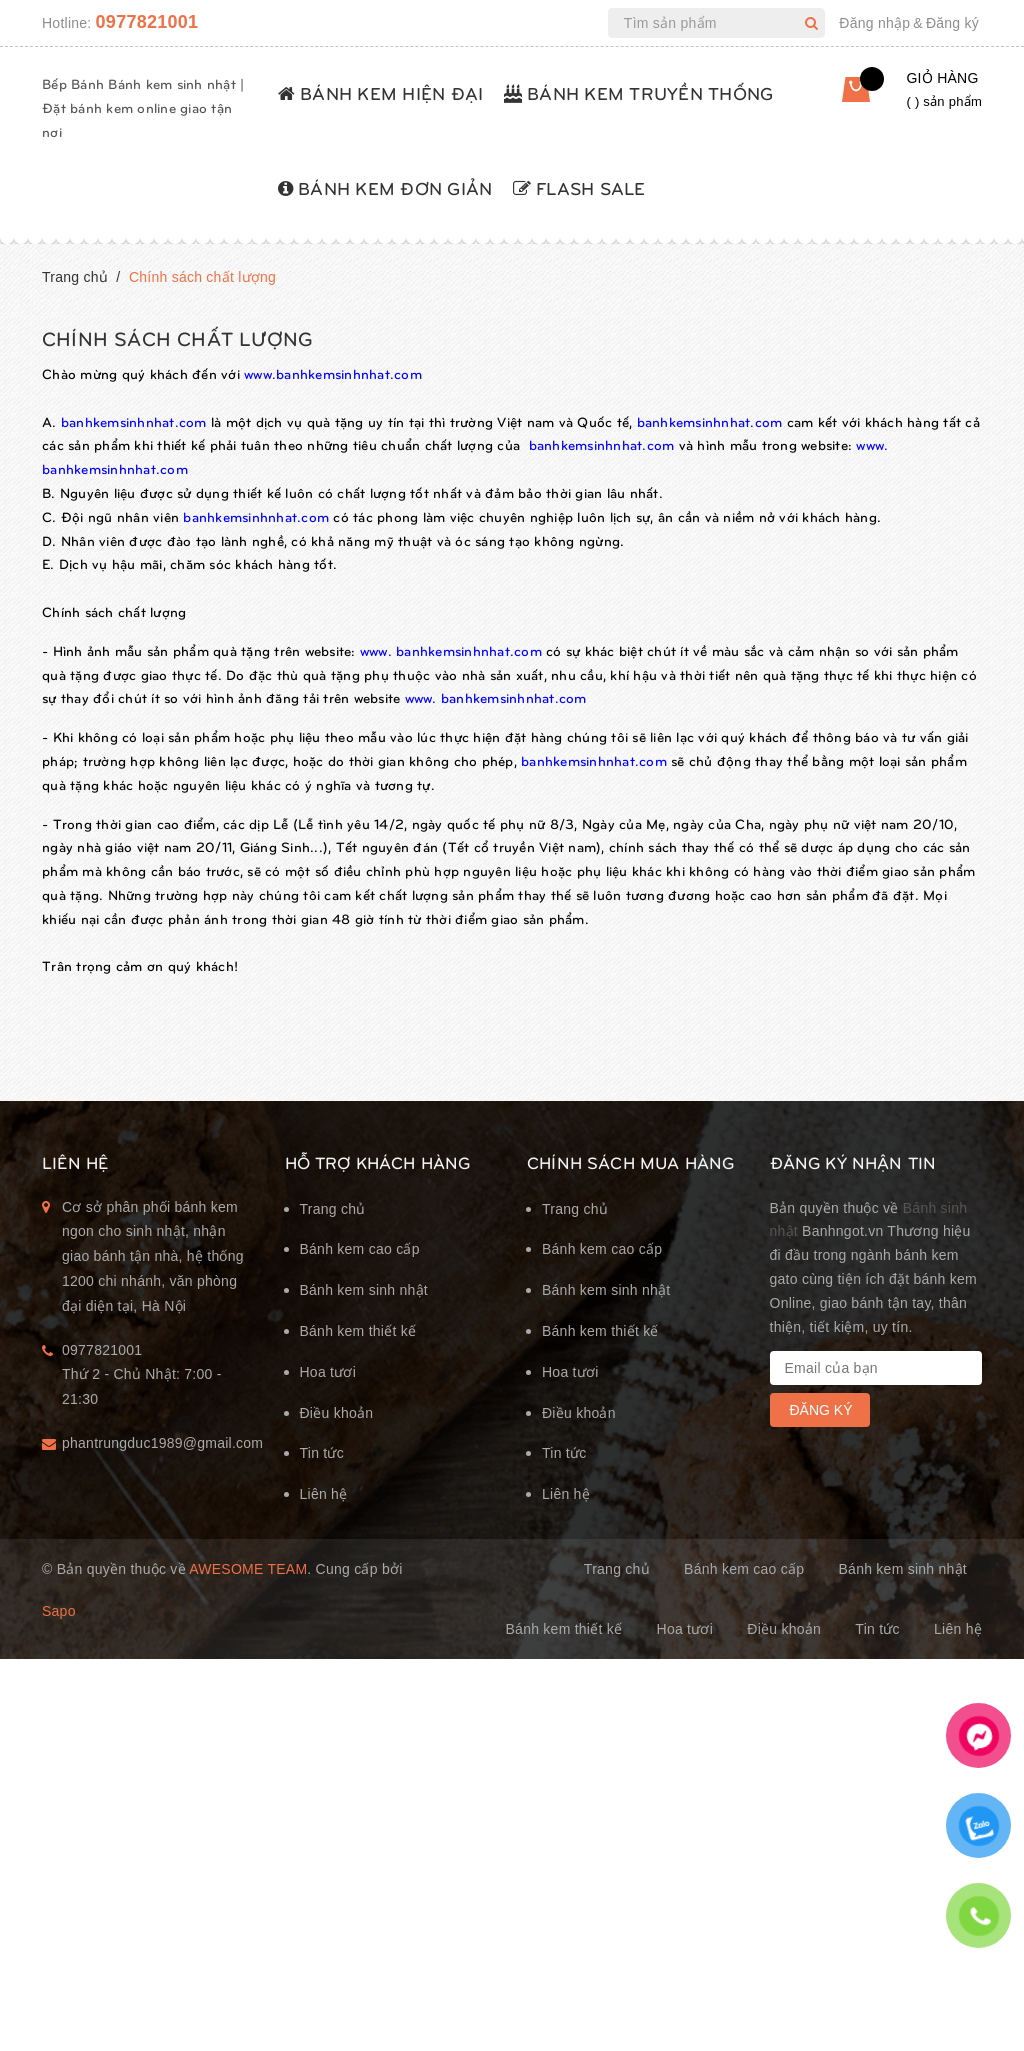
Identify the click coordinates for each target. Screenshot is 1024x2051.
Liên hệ (324, 1494)
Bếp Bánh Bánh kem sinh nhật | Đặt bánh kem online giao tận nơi (143, 107)
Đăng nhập (874, 23)
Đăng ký (952, 23)
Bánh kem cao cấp (360, 1249)
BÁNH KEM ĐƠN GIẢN (385, 187)
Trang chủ (333, 1209)
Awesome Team (248, 1569)
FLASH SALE (579, 187)
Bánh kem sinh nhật (364, 1290)
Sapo (59, 1611)
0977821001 (147, 22)
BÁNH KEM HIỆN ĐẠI (381, 92)
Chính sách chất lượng (177, 337)
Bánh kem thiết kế (358, 1331)
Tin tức (322, 1453)
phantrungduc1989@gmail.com (158, 1443)
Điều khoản (337, 1413)
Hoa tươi (328, 1372)
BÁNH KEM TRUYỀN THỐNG (639, 92)
